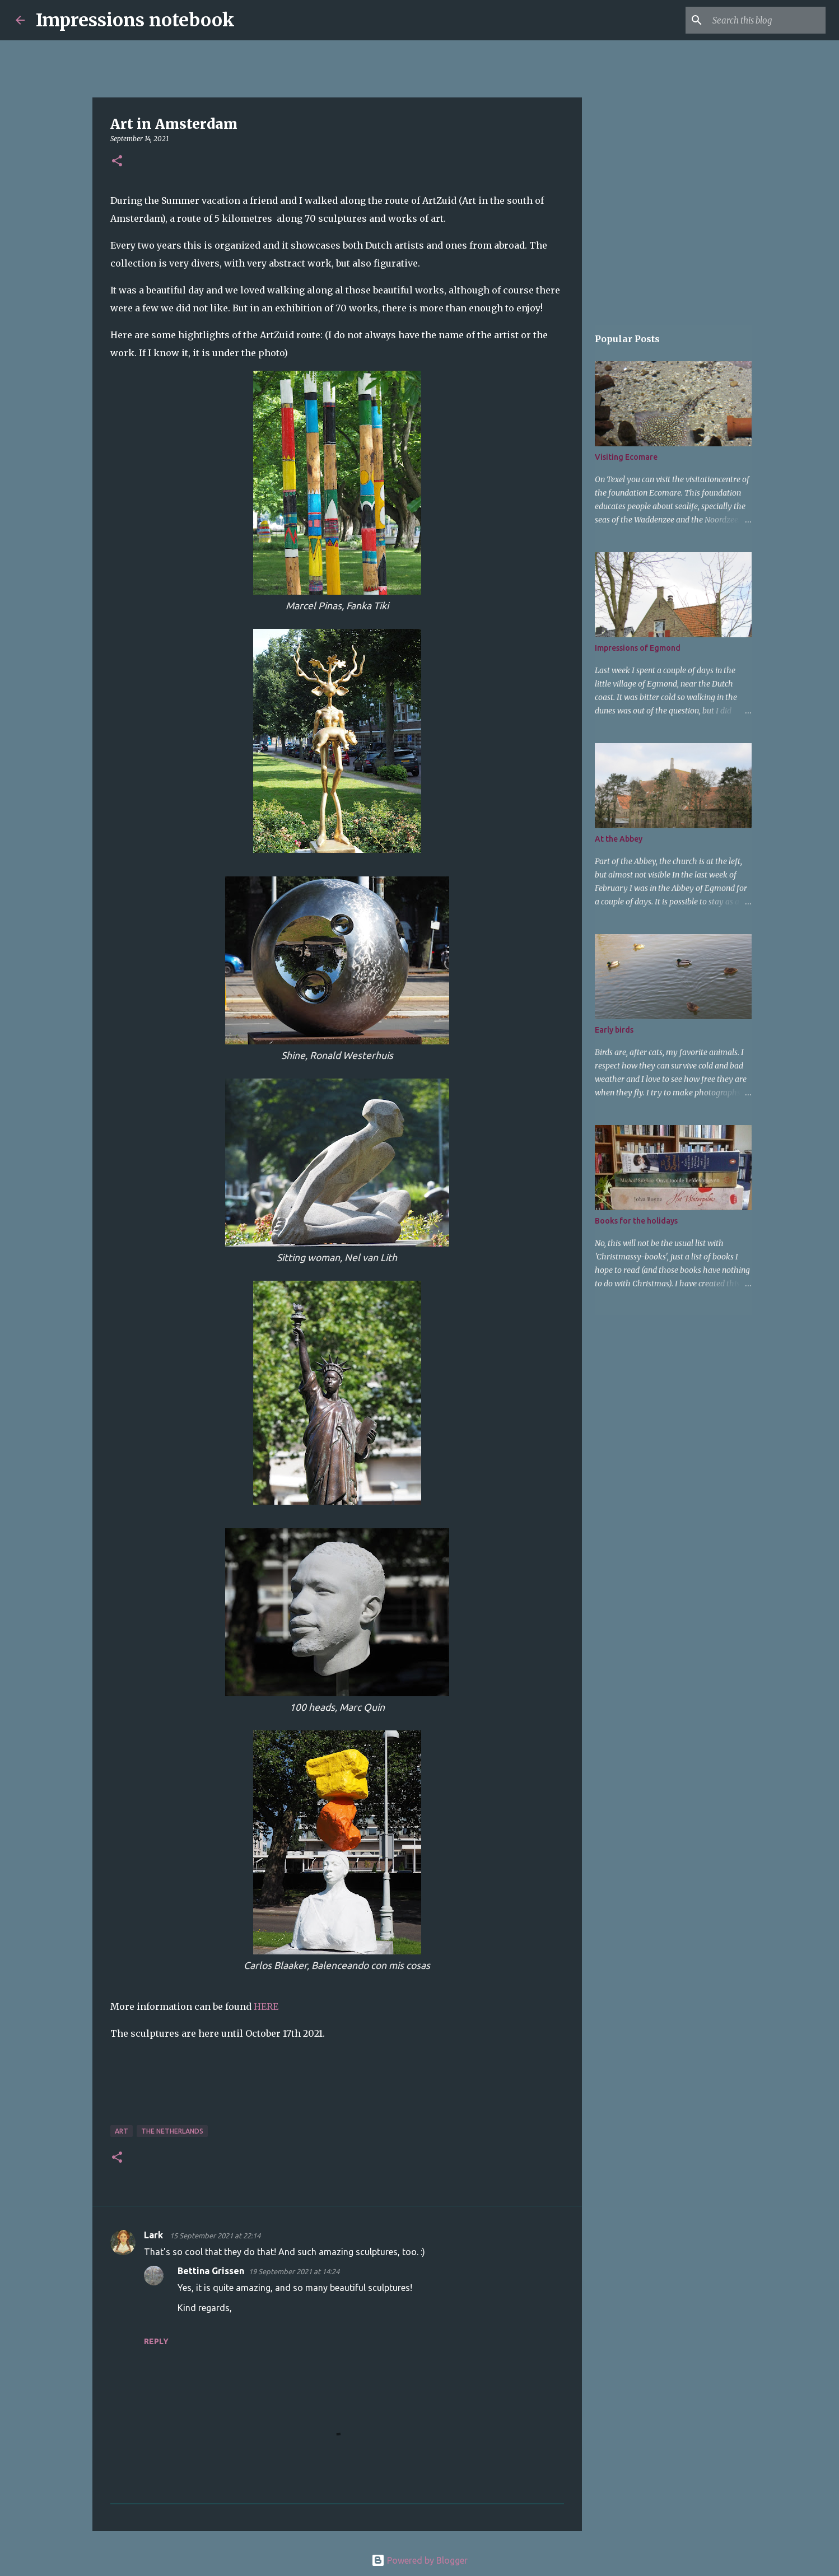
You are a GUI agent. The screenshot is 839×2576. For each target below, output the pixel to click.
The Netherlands (172, 2131)
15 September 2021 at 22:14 (215, 2235)
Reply (156, 2341)
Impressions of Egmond (637, 647)
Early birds (614, 1029)
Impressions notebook (135, 20)
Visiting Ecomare (626, 456)
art (121, 2131)
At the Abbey (618, 838)
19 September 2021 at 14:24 (294, 2271)
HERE (266, 2006)
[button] (117, 161)
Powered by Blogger (419, 2560)
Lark (154, 2235)
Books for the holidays (636, 1220)
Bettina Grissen (211, 2271)
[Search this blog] (767, 20)
